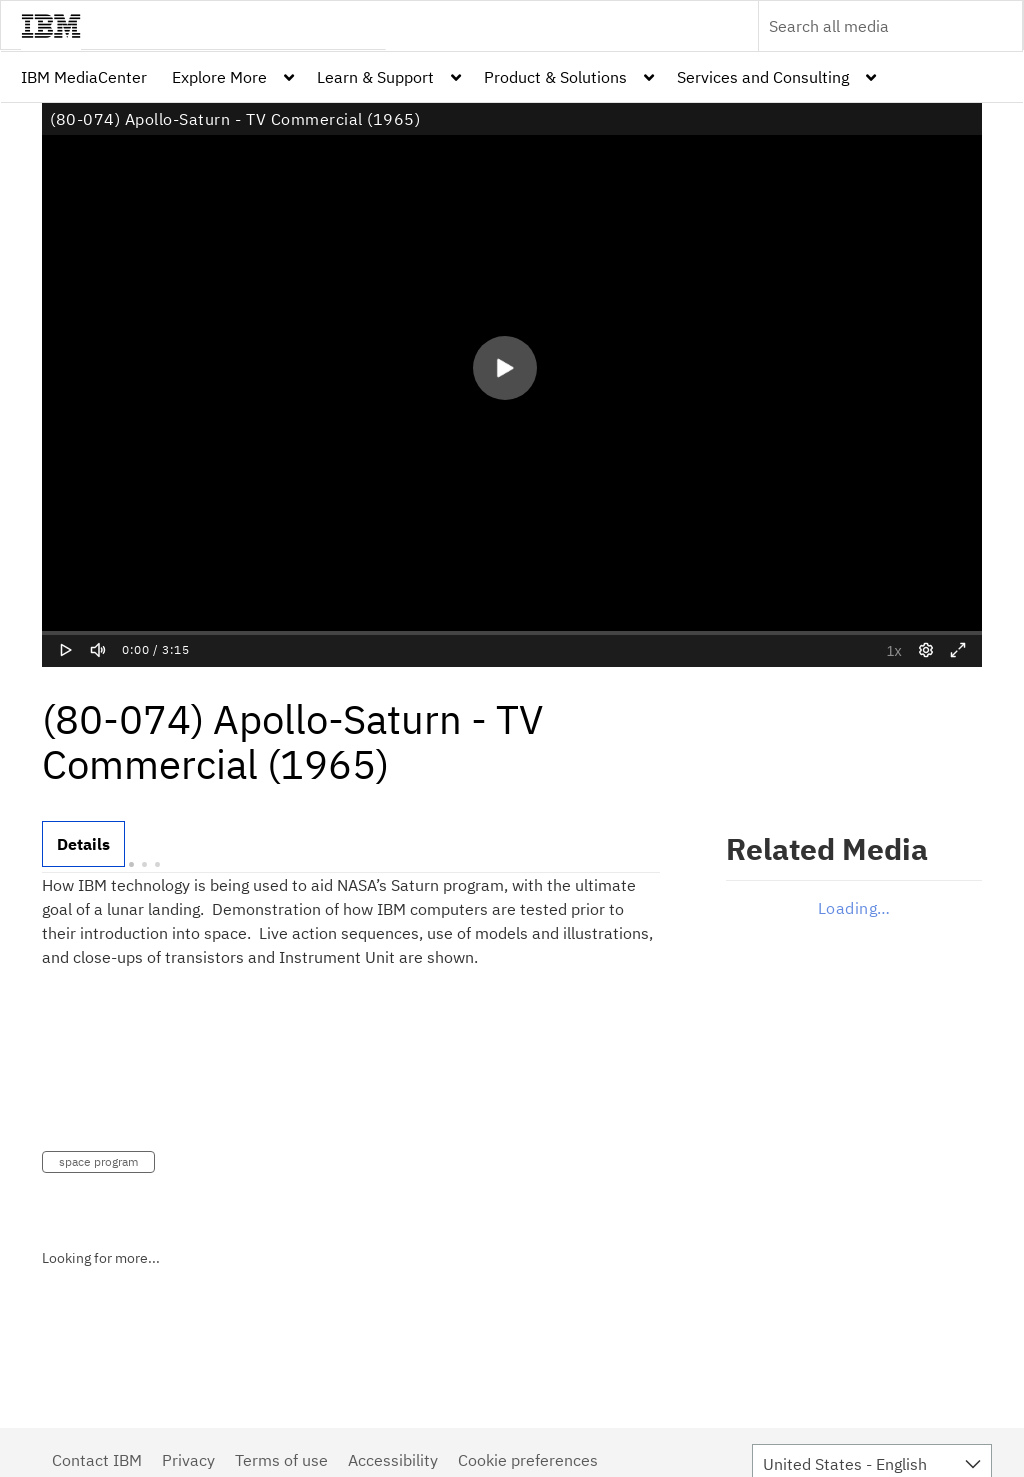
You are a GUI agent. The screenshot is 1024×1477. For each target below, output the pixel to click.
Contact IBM (97, 1460)
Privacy (188, 1460)
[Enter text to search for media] (869, 26)
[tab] (83, 844)
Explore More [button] (219, 77)
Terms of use (281, 1460)
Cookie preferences (528, 1460)
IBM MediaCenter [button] (84, 77)
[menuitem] (84, 77)
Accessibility (393, 1460)
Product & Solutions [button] (555, 77)
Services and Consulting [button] (763, 77)
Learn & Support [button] (375, 77)
